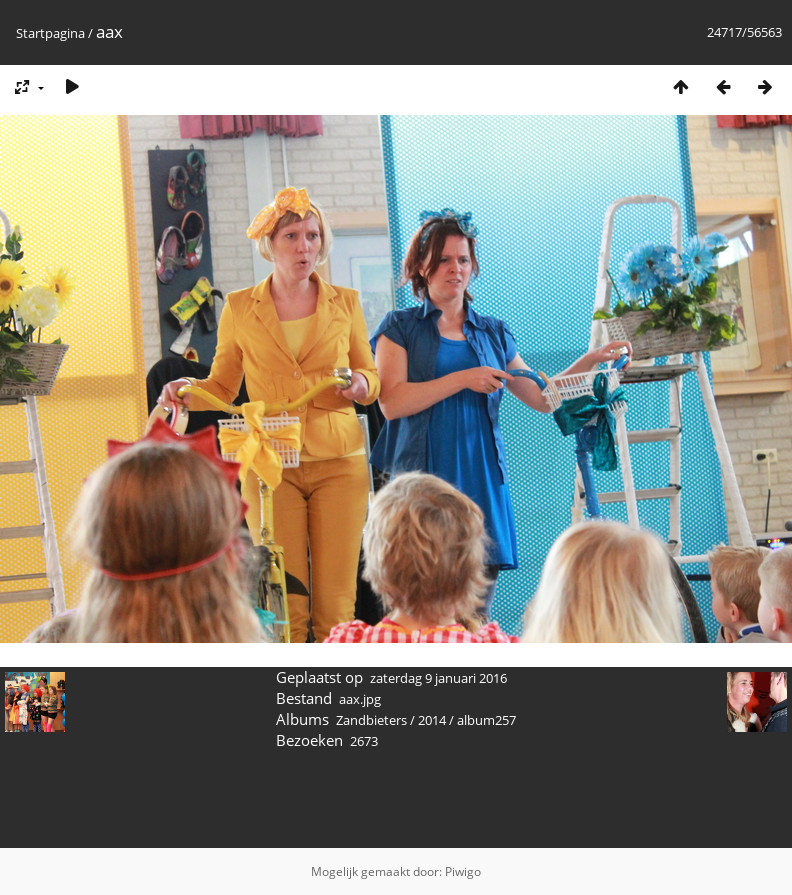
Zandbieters (371, 720)
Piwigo (463, 871)
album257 (486, 720)
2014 (432, 720)
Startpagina (50, 33)
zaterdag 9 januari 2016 (438, 678)
